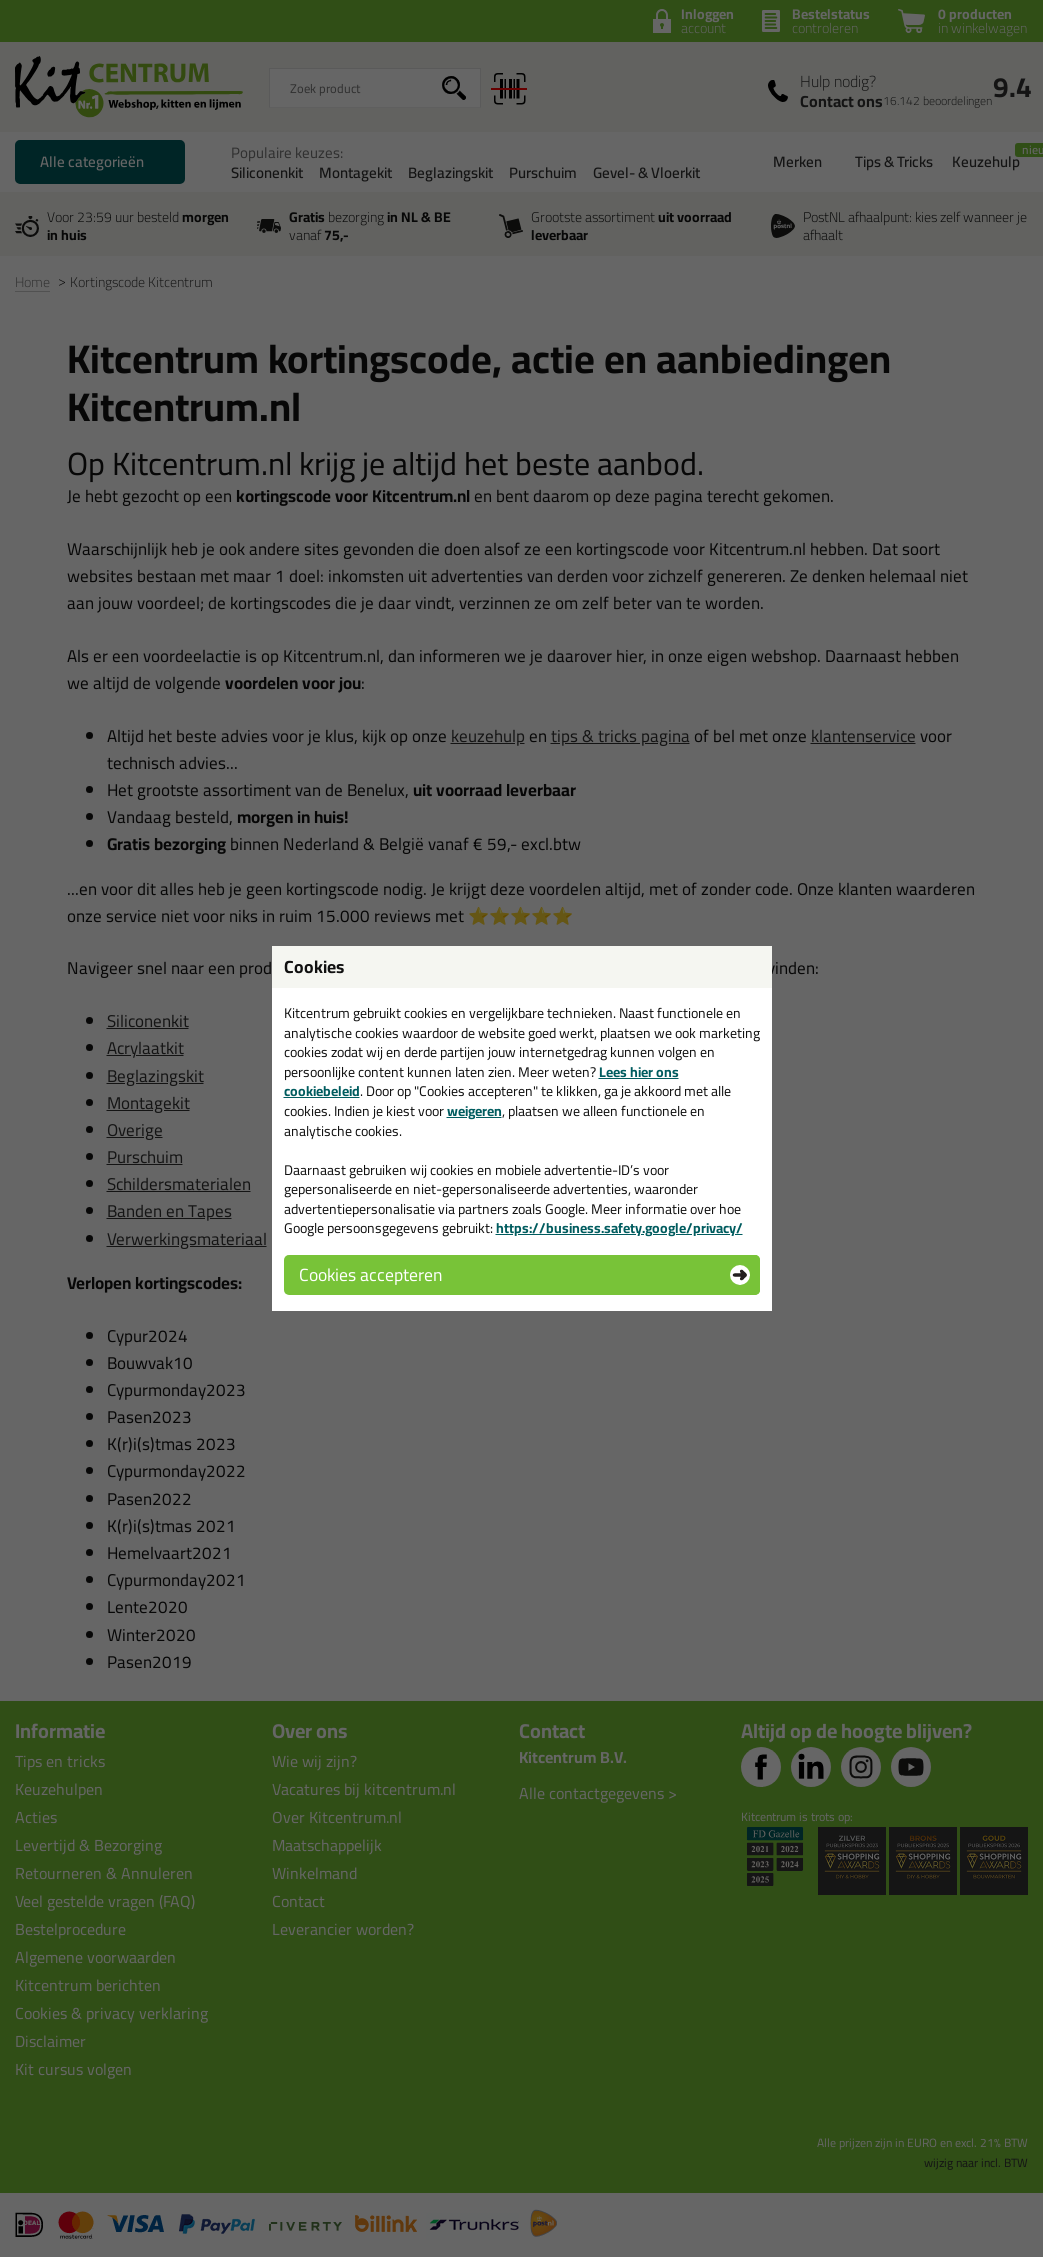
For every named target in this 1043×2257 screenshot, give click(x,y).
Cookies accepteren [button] (370, 1274)
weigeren (474, 1111)
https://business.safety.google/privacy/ (619, 1228)
